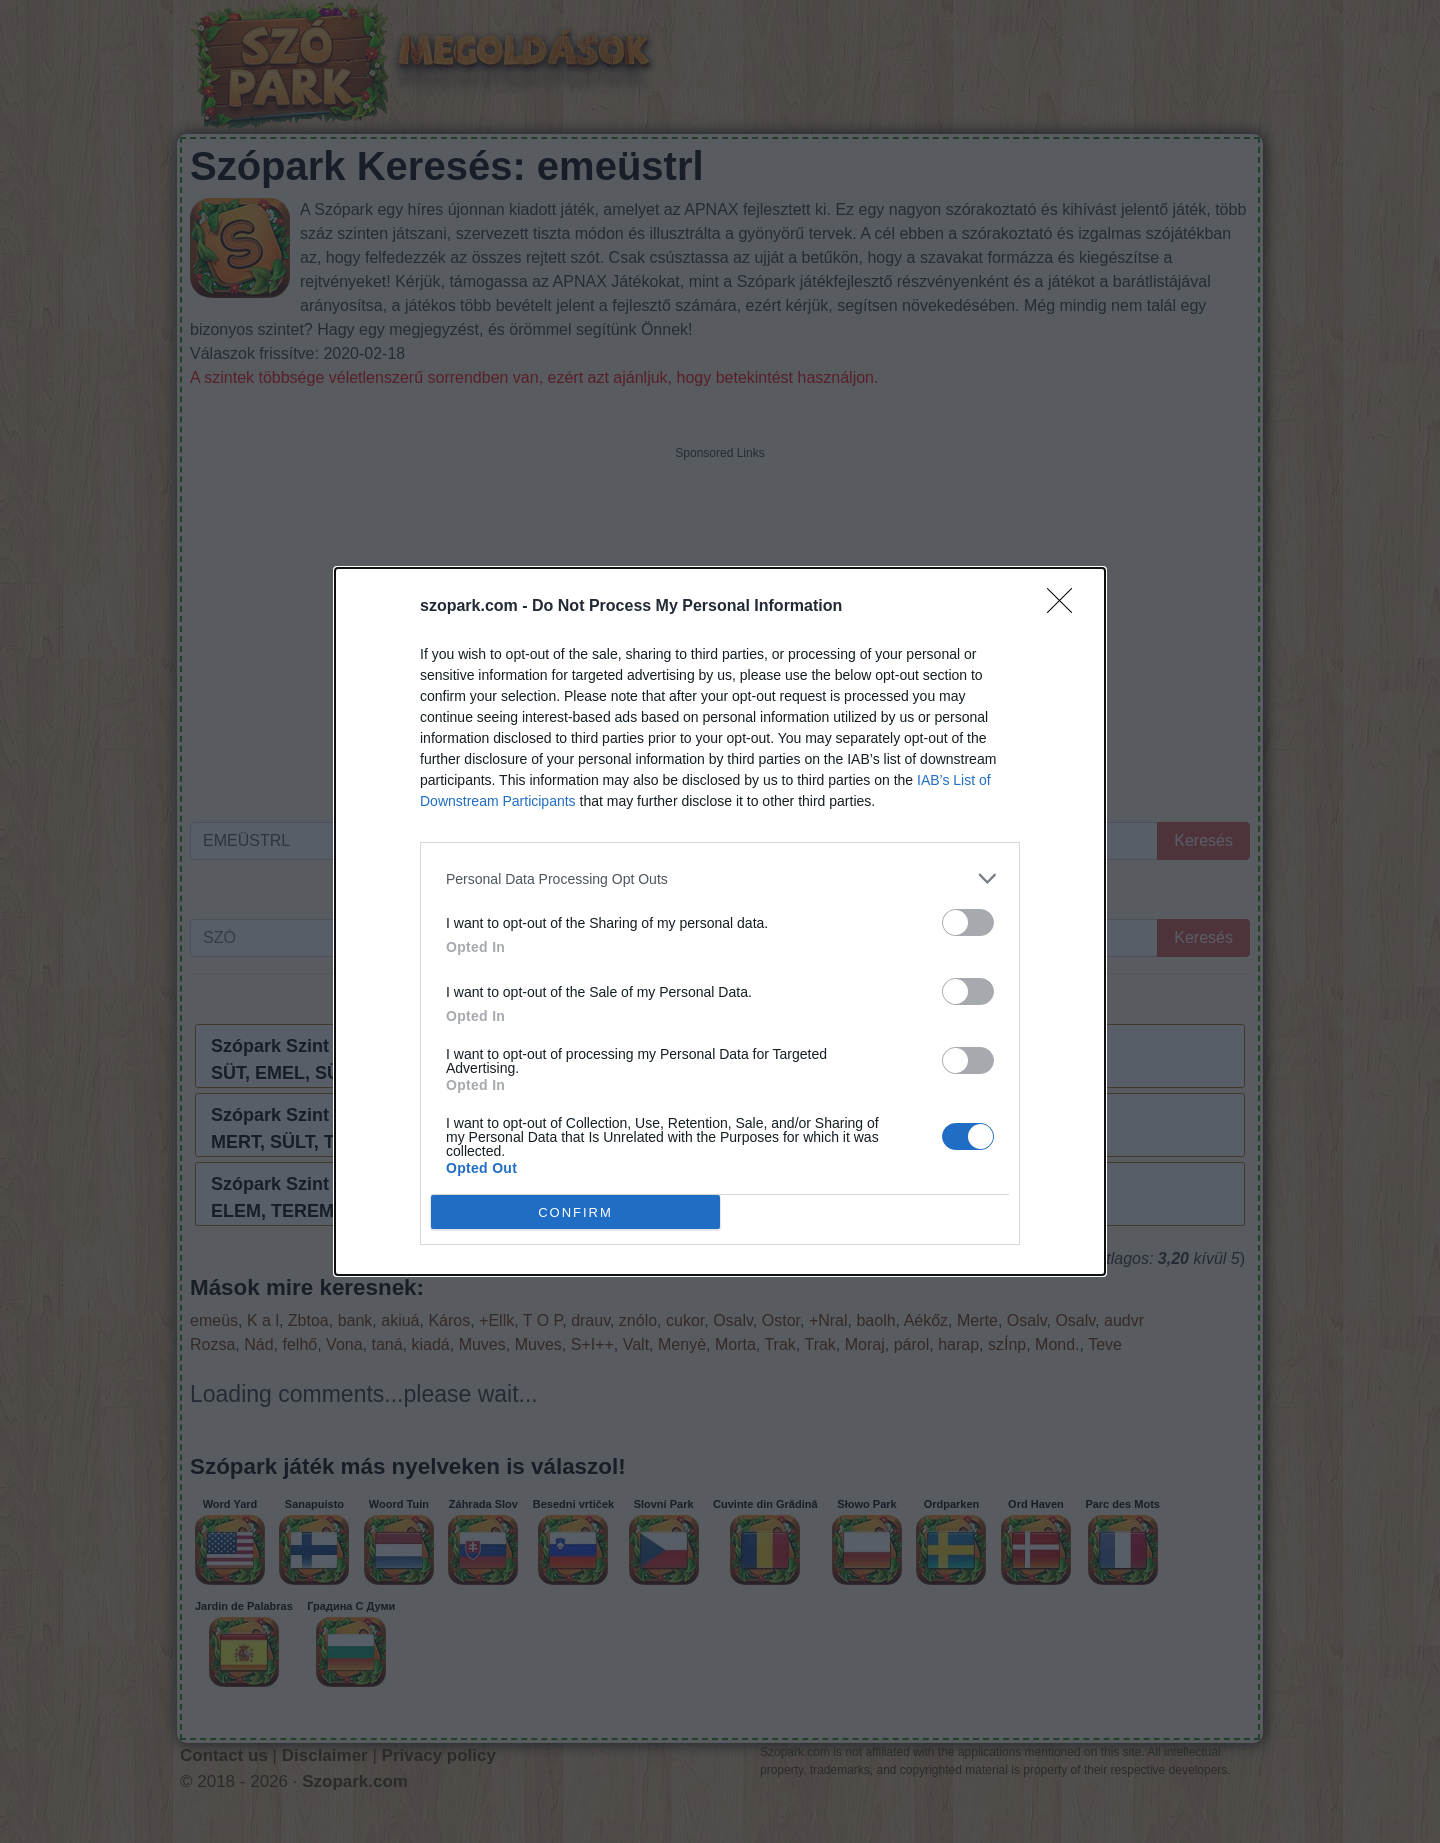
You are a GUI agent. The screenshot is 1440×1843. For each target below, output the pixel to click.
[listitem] (720, 878)
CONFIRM (575, 1211)
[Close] (1066, 607)
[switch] (968, 922)
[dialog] (720, 921)
